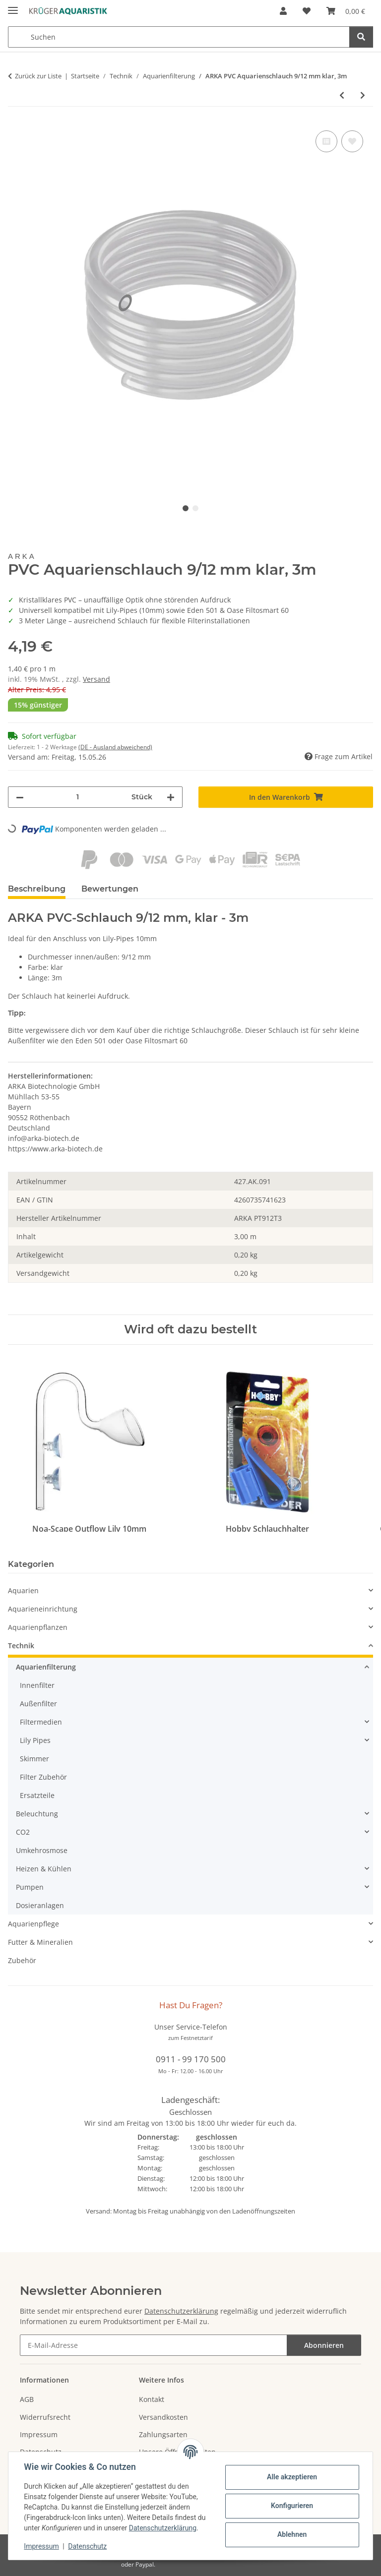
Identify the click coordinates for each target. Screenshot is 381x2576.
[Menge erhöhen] (170, 797)
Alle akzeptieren (291, 2477)
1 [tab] (186, 508)
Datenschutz (87, 2546)
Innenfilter (37, 1685)
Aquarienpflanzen (37, 1627)
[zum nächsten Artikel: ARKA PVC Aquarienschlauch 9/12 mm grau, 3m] (362, 95)
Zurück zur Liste (38, 75)
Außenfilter (38, 1703)
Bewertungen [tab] (109, 889)
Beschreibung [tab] (36, 889)
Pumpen (30, 1887)
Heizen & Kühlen (43, 1868)
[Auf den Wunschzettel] (352, 141)
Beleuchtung (37, 1813)
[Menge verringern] (19, 797)
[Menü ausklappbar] (13, 6)
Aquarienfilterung (46, 1667)
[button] (283, 11)
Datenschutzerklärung (162, 2528)
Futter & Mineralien (40, 1942)
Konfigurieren (291, 2506)
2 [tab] (195, 508)
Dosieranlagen (40, 1905)
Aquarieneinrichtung (42, 1609)
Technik (21, 1645)
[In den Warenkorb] (285, 797)
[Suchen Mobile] (179, 37)
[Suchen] (361, 37)
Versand (96, 679)
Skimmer (34, 1758)
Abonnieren (324, 2345)
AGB (27, 2399)
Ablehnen (291, 2534)
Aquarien (23, 1590)
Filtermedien (41, 1722)
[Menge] (78, 797)
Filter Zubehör (43, 1777)
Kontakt (151, 2399)
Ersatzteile (37, 1795)
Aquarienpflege (33, 1923)
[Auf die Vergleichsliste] (326, 141)
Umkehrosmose (41, 1850)
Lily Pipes (35, 1740)
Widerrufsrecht (45, 2417)
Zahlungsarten (163, 2434)
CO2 (23, 1832)
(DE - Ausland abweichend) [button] (115, 747)
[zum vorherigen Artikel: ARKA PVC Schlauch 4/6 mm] (341, 95)
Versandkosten (163, 2417)
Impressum (41, 2546)
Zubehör (22, 1960)
